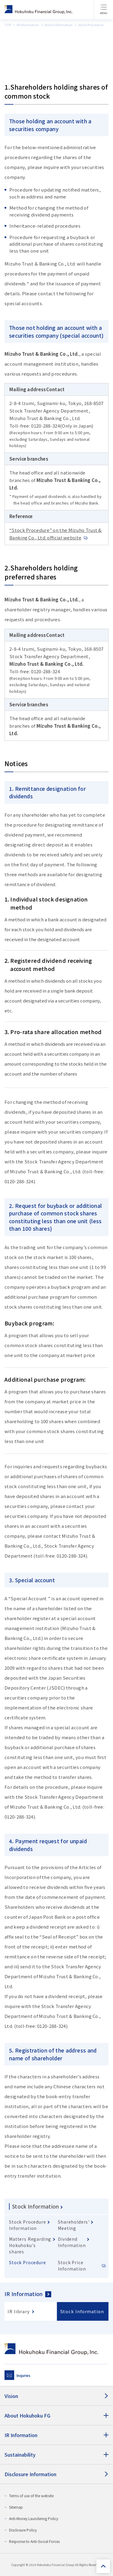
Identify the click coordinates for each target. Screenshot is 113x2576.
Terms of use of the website (31, 2495)
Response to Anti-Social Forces (34, 2541)
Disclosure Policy (23, 2529)
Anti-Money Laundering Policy (33, 2518)
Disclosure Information (30, 2474)
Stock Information (35, 2206)
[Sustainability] (56, 2454)
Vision (11, 2395)
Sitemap (16, 2507)
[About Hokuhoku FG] (56, 2415)
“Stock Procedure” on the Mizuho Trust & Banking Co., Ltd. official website (55, 534)
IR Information (24, 2294)
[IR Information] (56, 2435)
